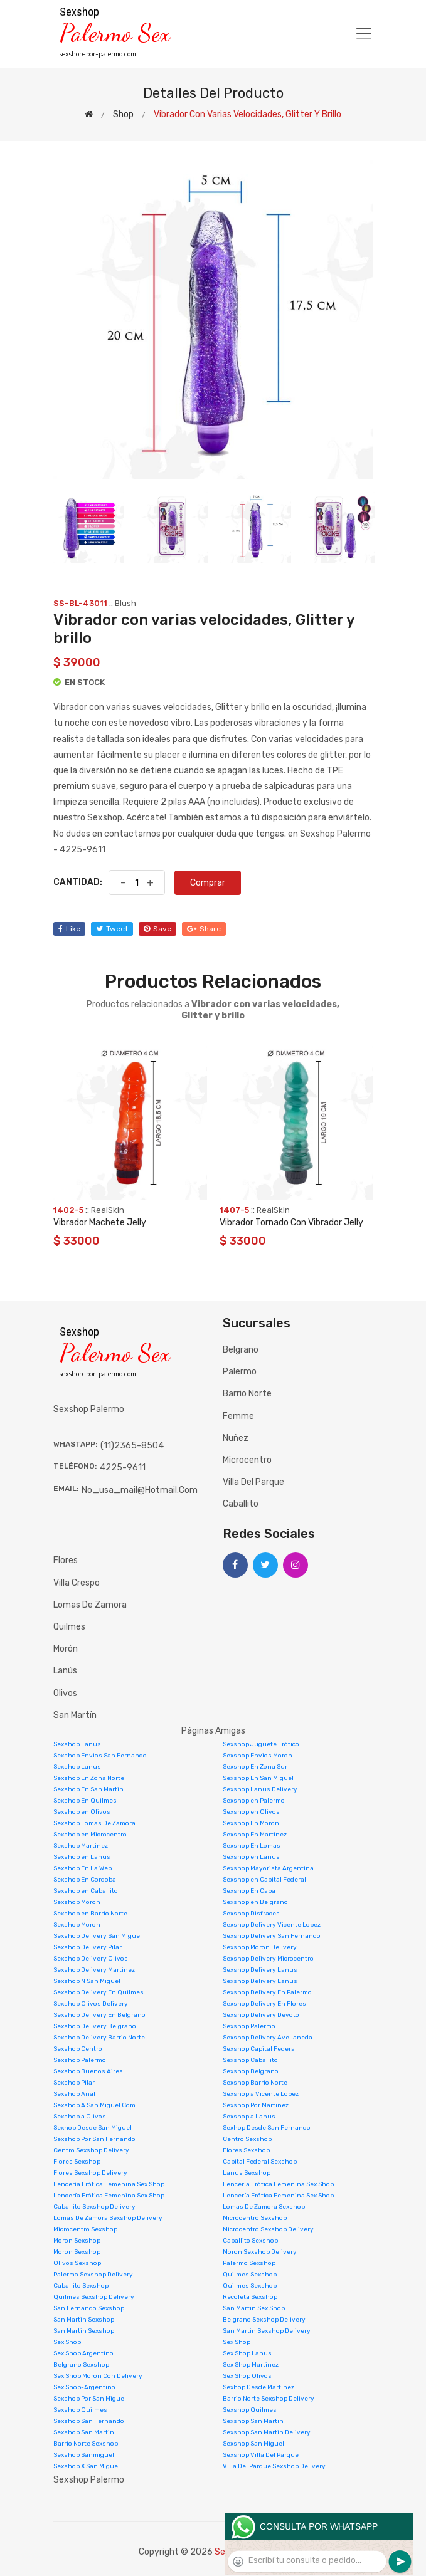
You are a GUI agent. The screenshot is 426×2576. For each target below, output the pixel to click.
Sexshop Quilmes (80, 2410)
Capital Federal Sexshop (260, 2161)
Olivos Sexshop (77, 2263)
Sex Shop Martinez (251, 2365)
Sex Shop (67, 2342)
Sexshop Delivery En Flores (264, 2004)
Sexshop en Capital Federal (264, 1879)
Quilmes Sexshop (250, 2274)
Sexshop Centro (77, 2049)
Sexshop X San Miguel (86, 2466)
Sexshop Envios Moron (257, 1755)
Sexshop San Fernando (88, 2421)
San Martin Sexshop (83, 2319)
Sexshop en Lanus (81, 1857)
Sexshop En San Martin (88, 1789)
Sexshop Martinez (80, 1846)
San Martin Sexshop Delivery (267, 2331)
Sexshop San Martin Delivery (267, 2432)
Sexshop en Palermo (254, 1800)
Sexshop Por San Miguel (89, 2398)
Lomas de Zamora (90, 1605)
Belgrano (240, 1349)
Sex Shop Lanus (247, 2353)
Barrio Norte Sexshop (85, 2444)
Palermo (240, 1371)
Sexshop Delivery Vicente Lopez (272, 1925)
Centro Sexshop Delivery (91, 2150)
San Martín (75, 1715)
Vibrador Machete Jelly (99, 1222)
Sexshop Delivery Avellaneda (267, 2037)
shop (123, 114)
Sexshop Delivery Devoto (261, 2015)
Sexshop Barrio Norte (255, 2082)
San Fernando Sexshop (88, 2308)
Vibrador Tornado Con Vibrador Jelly (291, 1222)
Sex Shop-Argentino (84, 2387)
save (157, 928)
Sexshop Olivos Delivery (90, 2004)
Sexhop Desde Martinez (258, 2387)
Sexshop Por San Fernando (94, 2139)
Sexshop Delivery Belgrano (94, 2026)
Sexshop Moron (76, 1902)
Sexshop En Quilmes (85, 1800)
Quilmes (69, 1626)
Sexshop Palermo (249, 2026)
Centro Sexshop (247, 2139)
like (69, 928)
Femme (238, 1416)
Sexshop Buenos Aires (88, 2071)
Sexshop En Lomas (251, 1846)
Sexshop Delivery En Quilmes (98, 1992)
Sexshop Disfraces (251, 1913)
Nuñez (235, 1438)
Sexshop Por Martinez (256, 2105)
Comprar (207, 882)
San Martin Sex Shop (254, 2308)
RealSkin (107, 1210)
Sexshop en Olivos (81, 1812)
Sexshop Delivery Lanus (260, 1970)
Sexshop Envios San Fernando (100, 1755)
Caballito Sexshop (250, 2240)
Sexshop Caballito (250, 2060)
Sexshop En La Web (82, 1868)
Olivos (65, 1693)
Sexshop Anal (74, 2094)
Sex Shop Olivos (247, 2376)
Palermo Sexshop (249, 2263)
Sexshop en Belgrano (255, 1902)
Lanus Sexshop (246, 2173)
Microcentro (247, 1460)
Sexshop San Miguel (253, 2444)
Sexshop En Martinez (255, 1834)
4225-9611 (123, 1467)
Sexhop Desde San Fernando (267, 2128)
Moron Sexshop (76, 2240)
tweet (112, 928)
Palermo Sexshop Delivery (93, 2274)
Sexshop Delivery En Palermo (267, 1992)
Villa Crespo (76, 1583)
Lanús (65, 1670)
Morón (65, 1648)
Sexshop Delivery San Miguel (97, 1936)
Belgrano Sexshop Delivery (264, 2319)
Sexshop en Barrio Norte (90, 1913)
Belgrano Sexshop (81, 2365)
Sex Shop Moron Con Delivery (97, 2376)
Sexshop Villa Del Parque (261, 2455)
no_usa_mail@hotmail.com (140, 1490)
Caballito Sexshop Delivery (94, 2207)
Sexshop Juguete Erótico (261, 1744)
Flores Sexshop (246, 2150)
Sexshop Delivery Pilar (87, 1947)
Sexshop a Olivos (79, 2116)
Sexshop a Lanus (249, 2116)
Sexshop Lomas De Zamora (94, 1823)
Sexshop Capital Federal (260, 2049)
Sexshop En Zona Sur (255, 1767)
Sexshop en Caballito (85, 1891)
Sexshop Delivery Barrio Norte (99, 2037)
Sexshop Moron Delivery (260, 1947)
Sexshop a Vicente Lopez (261, 2094)
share (204, 928)
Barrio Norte (247, 1393)
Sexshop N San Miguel (86, 1981)
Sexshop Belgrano (251, 2071)
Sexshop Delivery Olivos (90, 1958)
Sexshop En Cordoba (84, 1879)
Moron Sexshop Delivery (260, 2252)
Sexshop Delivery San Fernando (272, 1936)
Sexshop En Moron (251, 1823)
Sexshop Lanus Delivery (260, 1789)
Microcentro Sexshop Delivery (268, 2229)
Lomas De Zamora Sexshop (264, 2207)
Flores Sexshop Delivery (90, 2173)
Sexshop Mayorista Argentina (268, 1868)
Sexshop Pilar (74, 2082)
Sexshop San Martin (253, 2421)
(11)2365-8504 (132, 1445)
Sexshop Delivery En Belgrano (99, 2015)
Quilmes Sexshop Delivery (93, 2297)
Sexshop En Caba (249, 1891)
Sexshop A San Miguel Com (94, 2105)
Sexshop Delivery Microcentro (268, 1958)
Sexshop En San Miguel (258, 1778)
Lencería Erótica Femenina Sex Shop (108, 2184)
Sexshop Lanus (77, 1744)
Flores (65, 1560)
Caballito (240, 1504)
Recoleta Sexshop (250, 2297)
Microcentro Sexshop (255, 2218)
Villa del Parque (253, 1482)
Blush (125, 603)
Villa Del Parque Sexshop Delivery (274, 2466)
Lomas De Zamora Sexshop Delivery (107, 2218)
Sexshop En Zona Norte (88, 1778)
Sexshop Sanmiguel (83, 2455)
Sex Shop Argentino (83, 2353)
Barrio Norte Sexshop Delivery (268, 2398)
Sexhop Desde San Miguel (92, 2128)
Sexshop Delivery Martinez (94, 1970)
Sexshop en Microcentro (90, 1834)
